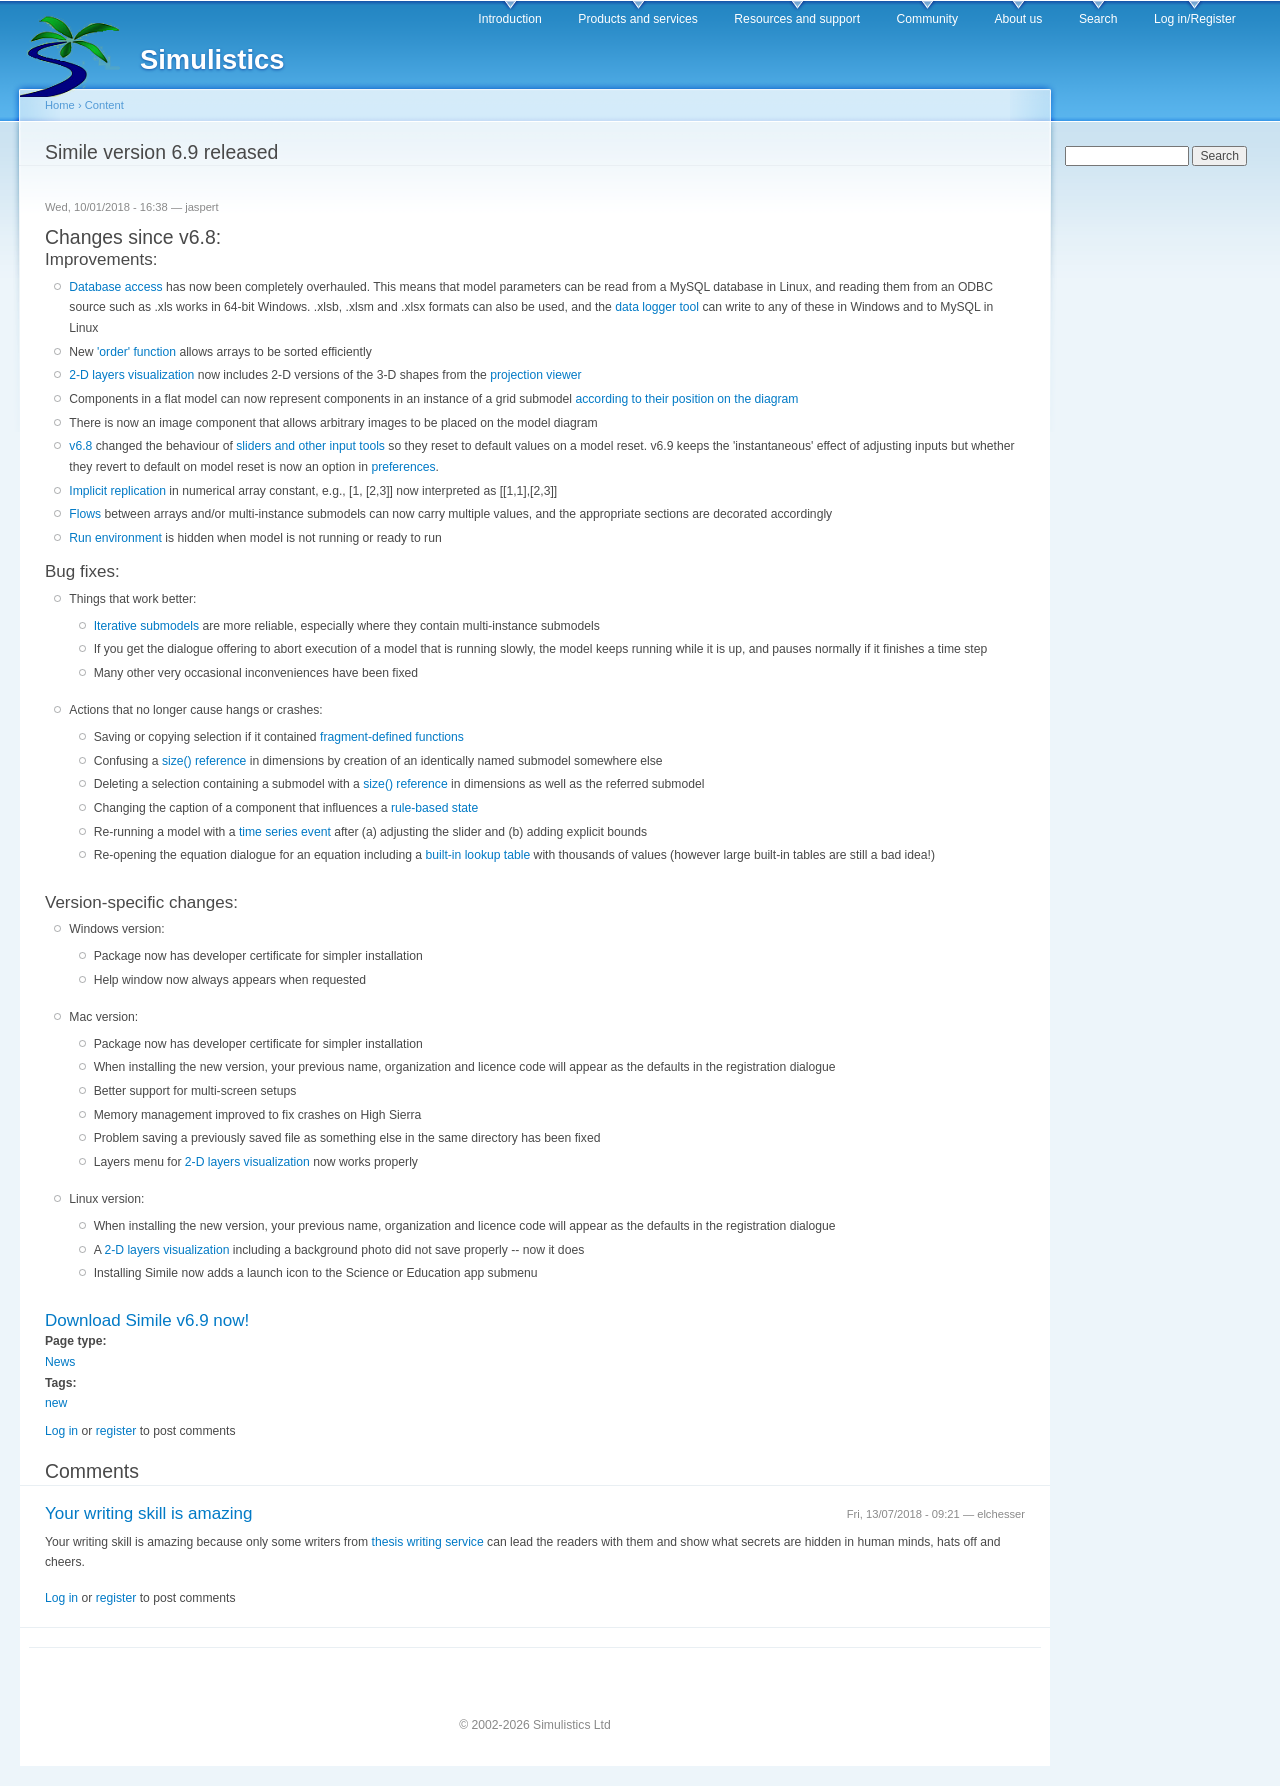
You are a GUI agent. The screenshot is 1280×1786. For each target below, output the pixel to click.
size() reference (204, 761)
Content (104, 105)
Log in (61, 1431)
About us (1018, 19)
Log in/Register (1195, 19)
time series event (286, 832)
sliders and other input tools (310, 446)
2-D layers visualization (131, 375)
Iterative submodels (148, 626)
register (116, 1431)
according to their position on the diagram (686, 399)
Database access (115, 287)
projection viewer (535, 375)
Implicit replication (117, 491)
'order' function (138, 352)
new (56, 1403)
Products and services (638, 19)
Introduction (510, 19)
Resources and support (797, 19)
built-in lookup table (477, 855)
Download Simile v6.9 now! (147, 1320)
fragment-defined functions (392, 737)
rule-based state (434, 808)
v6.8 (80, 446)
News (60, 1362)
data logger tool (658, 307)
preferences (403, 467)
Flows (86, 514)
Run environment (115, 538)
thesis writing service (428, 1542)
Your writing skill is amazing (148, 1513)
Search (1098, 19)
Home (60, 105)
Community (927, 19)
